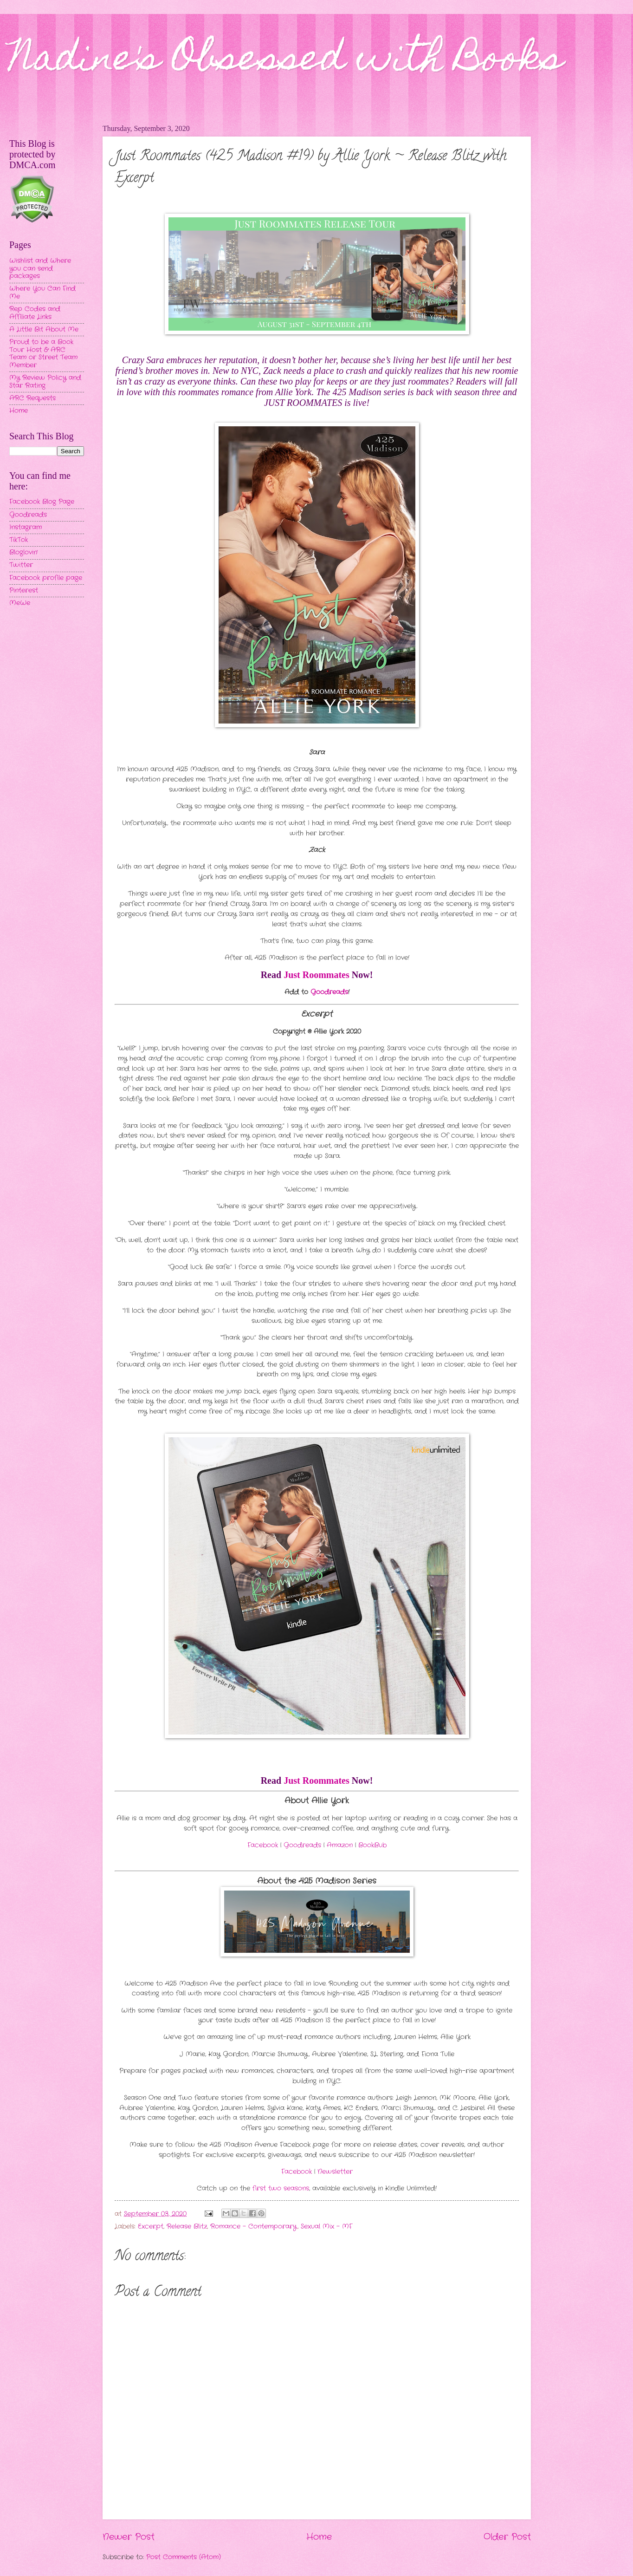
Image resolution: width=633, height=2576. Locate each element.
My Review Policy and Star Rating (45, 381)
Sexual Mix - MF (326, 2226)
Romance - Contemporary (253, 2226)
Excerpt (150, 2226)
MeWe (19, 603)
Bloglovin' (23, 552)
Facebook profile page (45, 578)
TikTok (18, 539)
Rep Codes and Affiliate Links (34, 313)
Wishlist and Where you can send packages (40, 268)
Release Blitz (187, 2226)
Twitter (21, 565)
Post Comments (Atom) (183, 2557)
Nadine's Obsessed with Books (286, 61)
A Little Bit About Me (43, 329)
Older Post (507, 2536)
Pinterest (23, 590)
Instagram (25, 527)
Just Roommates (316, 975)
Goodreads (28, 514)
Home (319, 2536)
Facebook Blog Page (41, 501)
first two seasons (280, 2188)
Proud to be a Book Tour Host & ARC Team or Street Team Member (43, 354)
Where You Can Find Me (42, 292)
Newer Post (129, 2536)
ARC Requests (32, 398)
